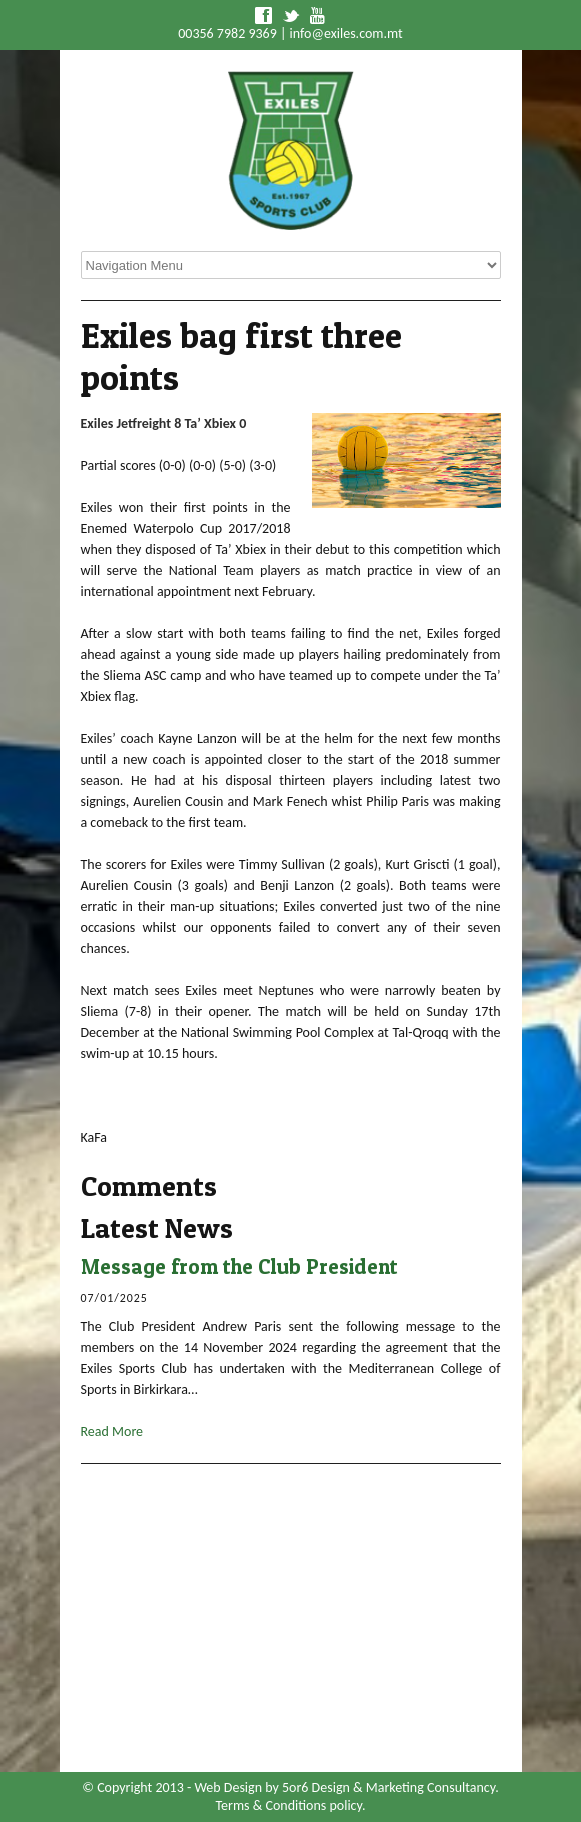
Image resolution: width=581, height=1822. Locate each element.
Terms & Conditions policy (289, 1805)
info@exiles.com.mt (346, 33)
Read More (112, 1431)
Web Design (228, 1787)
